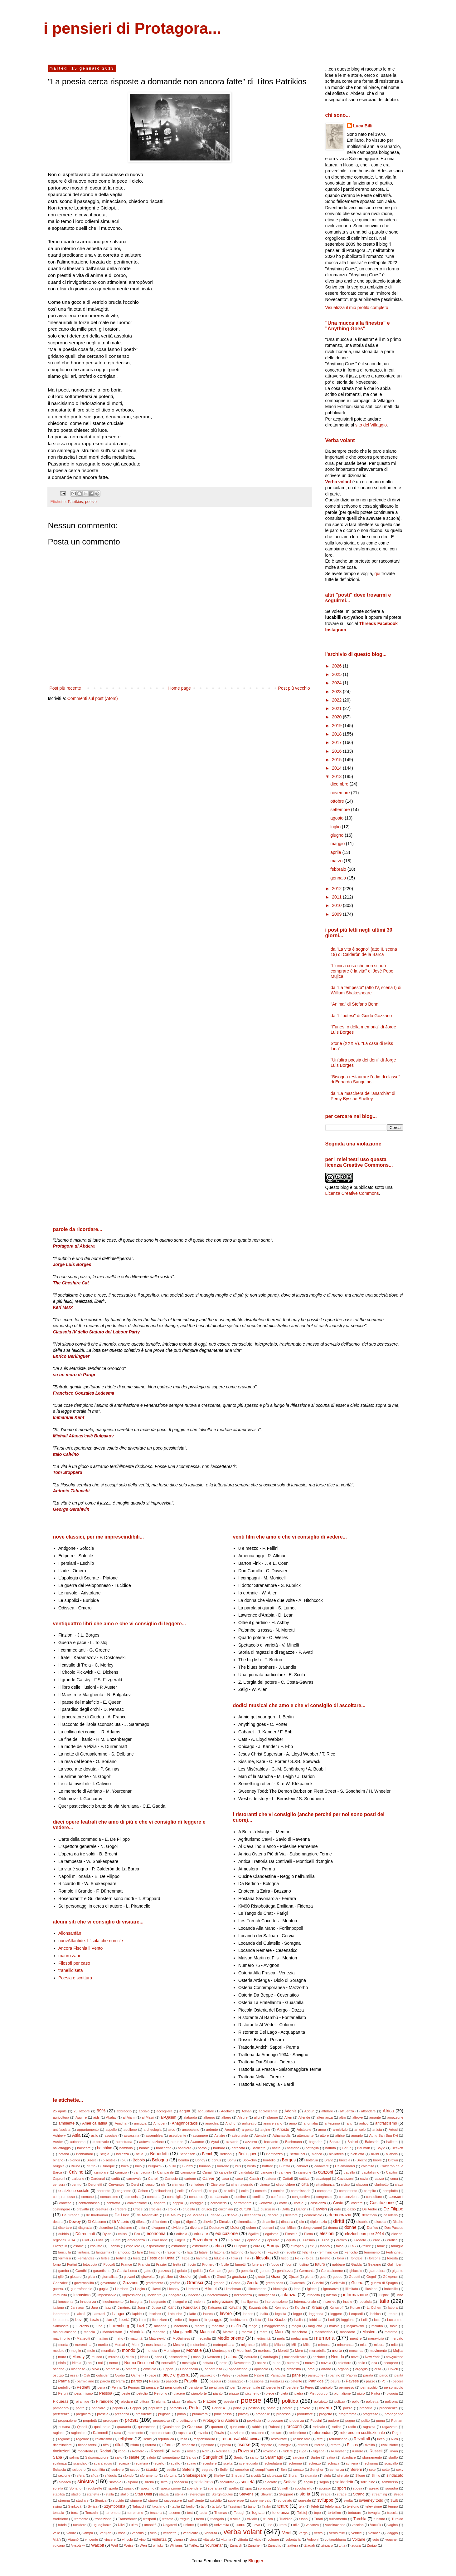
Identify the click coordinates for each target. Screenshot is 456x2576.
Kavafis (235, 2307)
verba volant (243, 2532)
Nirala (76, 2363)
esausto (96, 2246)
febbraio (338, 869)
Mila (264, 2345)
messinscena (156, 2345)
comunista (133, 2197)
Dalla (286, 2209)
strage (342, 2494)
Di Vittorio (120, 2221)
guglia (103, 2289)
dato (337, 2209)
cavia (364, 2178)
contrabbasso (89, 2203)
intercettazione (276, 2301)
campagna (142, 2172)
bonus (216, 2160)
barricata (238, 2148)
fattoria (219, 2252)
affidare (327, 2111)
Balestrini (372, 2142)
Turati (318, 2519)
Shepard (238, 2475)
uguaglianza (102, 2525)
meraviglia (376, 2338)
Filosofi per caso (74, 1963)
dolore (251, 2227)
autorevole (100, 2142)
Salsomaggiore (97, 2457)
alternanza (325, 2117)
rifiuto (134, 2445)
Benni (207, 2154)
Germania (306, 2271)
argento (248, 2129)
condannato (219, 2197)
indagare (175, 2295)
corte (283, 2203)
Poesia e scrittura (75, 1977)
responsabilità (204, 2439)
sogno (324, 2482)
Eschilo (114, 2246)
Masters (369, 2332)
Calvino (76, 2172)
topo (317, 2512)
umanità (150, 2525)
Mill (294, 2345)
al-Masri (148, 2117)
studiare (82, 2500)
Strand (359, 2494)
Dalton (301, 2209)
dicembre (339, 783)
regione (64, 2439)
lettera (392, 2314)
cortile (298, 2203)
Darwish (320, 2209)
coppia (178, 2203)
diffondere (159, 2222)
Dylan (106, 2234)
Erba (325, 2240)
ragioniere (79, 2433)
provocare (275, 2420)
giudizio (204, 2276)
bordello (269, 2160)
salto (119, 2457)
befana (63, 2154)
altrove (357, 2117)
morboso (265, 2350)
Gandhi (81, 2271)
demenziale (313, 2215)
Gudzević (337, 2283)
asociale (110, 2135)
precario (366, 2408)
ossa (74, 2375)
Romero (138, 2451)
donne (350, 2227)
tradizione (60, 2519)
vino (142, 2539)
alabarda (190, 2117)
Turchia (359, 2519)
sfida (95, 2475)
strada (325, 2494)
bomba (183, 2160)
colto (245, 2191)
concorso (196, 2197)
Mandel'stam (112, 2332)
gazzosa (164, 2271)
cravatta (83, 2209)
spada (113, 2488)
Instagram (335, 629)
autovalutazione (151, 2142)
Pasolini (191, 2380)
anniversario (272, 2123)
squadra (392, 2488)
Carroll (153, 2178)
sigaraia (311, 2475)
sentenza (337, 2469)
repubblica (166, 2439)
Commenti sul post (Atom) (92, 698)
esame (78, 2246)
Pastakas (277, 2381)
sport (341, 2488)
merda (63, 2345)
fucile (225, 2264)
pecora (398, 2381)
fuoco (275, 2264)
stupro (153, 2500)
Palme (259, 2375)
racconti (294, 2426)
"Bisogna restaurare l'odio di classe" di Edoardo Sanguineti (365, 1079)
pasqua (215, 2381)
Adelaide (228, 2111)
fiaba (185, 2258)
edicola (181, 2234)
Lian (108, 2320)
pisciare (127, 2401)
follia (340, 2258)
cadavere (321, 2166)
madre (200, 2326)
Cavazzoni (345, 2178)
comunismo (109, 2197)
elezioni (326, 2233)
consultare (374, 2197)
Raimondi (100, 2433)
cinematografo (242, 2184)
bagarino (316, 2142)
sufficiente (196, 2500)
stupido (118, 2500)
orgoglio (361, 2369)
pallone (242, 2375)
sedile (171, 2469)
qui (378, 573)
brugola (59, 2166)
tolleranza (280, 2512)
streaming (379, 2494)
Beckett (397, 2148)
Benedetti (159, 2153)
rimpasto (188, 2445)
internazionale (305, 2301)
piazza (234, 2393)
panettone (315, 2375)
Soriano (75, 2488)
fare (140, 2252)
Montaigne (172, 2350)
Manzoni (207, 2332)
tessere (174, 2512)
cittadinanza (325, 2184)
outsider (102, 2375)
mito (394, 2345)
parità (399, 2375)
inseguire (180, 2301)
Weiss (128, 2545)
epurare (273, 2240)
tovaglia (374, 2512)
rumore (357, 2451)
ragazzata (389, 2427)
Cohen (143, 2191)
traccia (392, 2512)
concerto (154, 2197)
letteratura (61, 2320)
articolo (360, 2129)
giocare (75, 2276)
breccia (344, 2160)
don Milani (288, 2227)
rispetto (266, 2445)
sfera (81, 2475)
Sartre (315, 2457)
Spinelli (283, 2488)
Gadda (356, 2264)
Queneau (195, 2427)
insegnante (157, 2301)
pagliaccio (208, 2375)
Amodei (159, 2123)
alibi (257, 2117)
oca (374, 2363)
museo (97, 2357)
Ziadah (309, 2545)
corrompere (242, 2203)
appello (111, 2129)
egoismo (271, 2234)
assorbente (177, 2135)
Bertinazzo (274, 2154)
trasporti (149, 2519)
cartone (190, 2178)
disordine (106, 2227)
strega (398, 2494)
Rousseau (223, 2451)
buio (138, 2166)
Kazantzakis (258, 2307)
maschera (299, 2332)
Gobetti (354, 2276)
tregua (185, 2519)
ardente (212, 2129)
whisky (158, 2545)
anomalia (310, 2123)
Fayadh (273, 2252)
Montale (194, 2350)
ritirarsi (303, 2445)
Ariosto (283, 2129)
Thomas (220, 2512)
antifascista (61, 2129)
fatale (203, 2252)
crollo (172, 2209)
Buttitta (284, 2166)
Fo (297, 2258)
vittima (226, 2539)
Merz (135, 2345)
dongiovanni (312, 2227)
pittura (144, 2401)
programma (347, 2414)
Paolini (352, 2375)
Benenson (187, 2154)
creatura (101, 2209)
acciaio (143, 2111)
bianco (317, 2154)
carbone (78, 2178)
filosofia (263, 2257)
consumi (396, 2196)
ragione (59, 2433)
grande (219, 2283)
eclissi (122, 2234)
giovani (129, 2276)
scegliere (210, 2463)
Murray (78, 2357)
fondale (356, 2258)
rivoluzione (389, 2445)
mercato (397, 2338)
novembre (340, 792)
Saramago (274, 2457)
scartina (142, 2463)
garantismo (101, 2271)
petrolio (142, 2393)
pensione (195, 2387)
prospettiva (161, 2420)
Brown (393, 2160)
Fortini (72, 2264)
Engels (180, 2240)
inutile (347, 2301)
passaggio (235, 2381)
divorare (196, 2227)
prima (181, 2414)
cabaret (302, 2166)
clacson (362, 2184)
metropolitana (224, 2345)
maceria (160, 2326)
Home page (179, 688)
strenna (64, 2500)
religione (126, 2439)
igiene (312, 2289)
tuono (303, 2519)
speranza (215, 2488)
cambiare (101, 2172)
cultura (245, 2209)
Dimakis (225, 2222)
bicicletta (357, 2154)
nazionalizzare (295, 2357)
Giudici (185, 2276)
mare (264, 2332)
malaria (377, 2326)
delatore (291, 2215)
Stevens (246, 2494)
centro (76, 2184)
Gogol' (371, 2276)
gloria (309, 2276)
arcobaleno (190, 2129)
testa (203, 2512)
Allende (304, 2117)
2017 (337, 742)
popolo (117, 2408)
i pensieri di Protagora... (132, 28)
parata (368, 2375)
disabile (362, 2222)
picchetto (252, 2393)
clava (399, 2184)
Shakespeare (194, 2475)
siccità (256, 2475)
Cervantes (116, 2184)
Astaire (219, 2135)
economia (156, 2233)
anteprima (332, 2123)
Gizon (276, 2276)
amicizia (140, 2123)
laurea (208, 2314)
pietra (298, 2393)
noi (100, 2363)
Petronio (160, 2393)
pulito (365, 2420)
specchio (147, 2488)
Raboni (274, 2427)
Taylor (266, 2506)
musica (113, 2357)
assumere (200, 2135)
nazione (319, 2357)
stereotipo (197, 2494)
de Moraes (195, 2215)
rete (320, 2439)
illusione (371, 2289)
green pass (274, 2283)
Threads (367, 623)
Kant (171, 2307)
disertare (65, 2227)
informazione (355, 2294)
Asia (76, 2135)
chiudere (197, 2184)
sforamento (149, 2475)
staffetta (93, 2494)
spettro (233, 2488)
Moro (299, 2350)
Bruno (75, 2166)
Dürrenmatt (85, 2234)
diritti (338, 2221)
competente (348, 2191)
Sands (191, 2457)
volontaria (293, 2539)
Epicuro (234, 2240)
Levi (78, 2319)
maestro (218, 2326)
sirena (149, 2482)
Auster (58, 2142)
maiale (334, 2326)
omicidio (149, 2369)
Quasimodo (171, 2427)
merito (103, 2345)
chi (163, 2184)
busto (251, 2166)
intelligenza (249, 2301)
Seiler (224, 2469)
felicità (308, 2252)
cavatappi (323, 2178)
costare (357, 2203)
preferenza (61, 2414)
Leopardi (356, 2314)
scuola (151, 2469)
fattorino (237, 2252)
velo (153, 2533)
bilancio (392, 2154)
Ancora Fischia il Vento (80, 1948)
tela (301, 2506)
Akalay (111, 2117)
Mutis (130, 2357)
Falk (353, 2246)
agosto (337, 817)
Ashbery (59, 2135)
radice (336, 2427)
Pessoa (105, 2393)
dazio (351, 2209)
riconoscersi (87, 2445)
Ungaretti (170, 2525)
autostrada (124, 2142)
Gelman (215, 2271)
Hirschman (232, 2289)
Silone (360, 2475)
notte (223, 2363)
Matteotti (83, 2338)
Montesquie (221, 2350)
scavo (191, 2463)
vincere (110, 2539)
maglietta (315, 2326)
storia (304, 2493)
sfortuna (170, 2475)
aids (96, 2117)
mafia (236, 2326)
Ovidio (120, 2375)
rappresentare (161, 2433)
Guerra (357, 2283)
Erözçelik (60, 2246)
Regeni (397, 2433)
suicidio (216, 2500)
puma (380, 2420)
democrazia (340, 2214)
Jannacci (78, 2307)
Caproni (59, 2178)
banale (144, 2148)
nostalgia (189, 2363)
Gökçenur (390, 2276)
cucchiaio (225, 2209)
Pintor (375, 2393)
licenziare (159, 2320)
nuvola (326, 2363)
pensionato (173, 2387)
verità (318, 2533)
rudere (288, 2451)
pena (101, 2387)
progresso (370, 2414)
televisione (374, 2506)
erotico (392, 2240)
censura (59, 2184)
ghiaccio (355, 2271)
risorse (243, 2444)
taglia (176, 2506)
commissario (301, 2191)
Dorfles (372, 2227)
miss (363, 2345)
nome (113, 2363)
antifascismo (386, 2123)
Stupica (100, 2500)
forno (57, 2264)
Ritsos (352, 2445)
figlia (234, 2258)
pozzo (347, 2408)
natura (231, 2357)
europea (297, 2246)
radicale (319, 2427)
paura (335, 2381)
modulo (59, 2350)
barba (202, 2148)
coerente (103, 2191)
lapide (137, 2314)
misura (379, 2345)
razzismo (237, 2433)
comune (87, 2197)
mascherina (323, 2332)
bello (139, 2154)
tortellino (334, 2512)
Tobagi (239, 2512)
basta (276, 2148)
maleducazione (64, 2332)
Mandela (136, 2332)
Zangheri (254, 2545)
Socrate (271, 2482)
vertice (357, 2533)
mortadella (317, 2350)
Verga (303, 2533)
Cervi (135, 2184)
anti (349, 2123)
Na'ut (144, 2357)
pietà (284, 2393)
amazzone (395, 2117)
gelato (182, 2271)
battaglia (312, 2148)
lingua (193, 2320)
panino (335, 2375)
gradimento (154, 2283)
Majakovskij (356, 2326)
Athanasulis (282, 2135)
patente (296, 2381)
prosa (131, 2420)
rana (117, 2433)
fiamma (202, 2258)
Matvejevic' (157, 2338)
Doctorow (216, 2227)
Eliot (85, 2240)
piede (270, 2393)
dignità (191, 2222)
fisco (285, 2258)
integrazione (223, 2301)
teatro (283, 2506)
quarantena (147, 2427)
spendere (194, 2488)
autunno (177, 2142)
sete (372, 2469)
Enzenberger (204, 2239)
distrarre (125, 2227)
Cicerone (218, 2184)
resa (183, 2439)
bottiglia (312, 2160)
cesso (149, 2184)
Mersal (119, 2345)
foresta (392, 2258)
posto (271, 2408)
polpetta (372, 2401)
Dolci (234, 2227)
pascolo (172, 2381)
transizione (103, 2519)
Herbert (192, 2289)
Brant (328, 2160)
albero (226, 2117)
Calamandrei (345, 2166)
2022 (337, 699)
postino (254, 2408)
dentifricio (369, 2215)
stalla (110, 2494)
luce (377, 2320)
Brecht (361, 2160)
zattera (293, 2545)
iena (297, 2289)
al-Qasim (168, 2117)
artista (377, 2129)
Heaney (173, 2289)
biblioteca (336, 2154)
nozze (261, 2363)
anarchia (212, 2123)
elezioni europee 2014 (364, 2234)
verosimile (337, 2533)
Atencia (260, 2135)
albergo (209, 2117)
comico (278, 2191)
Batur (346, 2148)
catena (271, 2178)
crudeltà (189, 2209)
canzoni (325, 2172)
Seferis (188, 2469)
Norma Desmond (139, 2363)
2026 (337, 665)
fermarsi (64, 2258)
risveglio (285, 2445)
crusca (206, 2209)
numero (292, 2363)
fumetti (240, 2264)
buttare (267, 2166)
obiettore (345, 2363)
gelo (231, 2271)
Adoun (309, 2111)
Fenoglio (351, 2252)
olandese (78, 2369)
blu (124, 2160)
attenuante (305, 2135)
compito (370, 2191)
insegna (136, 2301)
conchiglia (175, 2197)
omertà (131, 2369)
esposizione (156, 2246)
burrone (223, 2166)
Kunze (355, 2307)
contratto (113, 2203)
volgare (273, 2539)
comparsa (324, 2191)
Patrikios (75, 502)
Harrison (121, 2289)
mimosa (324, 2345)
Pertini (63, 2393)
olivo (95, 2369)
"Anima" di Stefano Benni (355, 1004)
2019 (337, 725)
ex (312, 2246)
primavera (200, 2414)
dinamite (268, 2222)
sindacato (394, 2475)
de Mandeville (148, 2215)
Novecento (242, 2363)
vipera (178, 2539)
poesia (229, 2401)
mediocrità (263, 2338)
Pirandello (105, 2401)
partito (136, 2381)
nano (158, 2357)
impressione (132, 2295)
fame (381, 2246)
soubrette (95, 2488)
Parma (64, 2381)
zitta (342, 2545)
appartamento (88, 2129)
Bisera (91, 2160)
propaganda (394, 2414)
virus (193, 2539)
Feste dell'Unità (160, 2258)
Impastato (81, 2295)
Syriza (92, 2506)
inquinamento (113, 2301)
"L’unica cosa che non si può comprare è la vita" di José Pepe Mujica (362, 971)
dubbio (63, 2234)
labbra (393, 2307)
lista (258, 2320)
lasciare (155, 2314)
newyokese (394, 2357)
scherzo (315, 2463)
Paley (226, 2375)
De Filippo (393, 2208)
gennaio (338, 877)
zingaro (327, 2545)
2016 (337, 751)
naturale (251, 2357)
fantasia (83, 2252)
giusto (260, 2276)
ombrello (112, 2369)
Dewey (75, 2221)
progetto (325, 2414)
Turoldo (397, 2519)
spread (373, 2488)
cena (394, 2178)
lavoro (226, 2313)
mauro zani (69, 1955)
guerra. (58, 2289)
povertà (325, 2407)
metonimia (199, 2345)
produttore (305, 2414)
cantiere (285, 2172)
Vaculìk (375, 2525)
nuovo (309, 2363)
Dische (398, 2222)
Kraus (317, 2307)
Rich (394, 2439)
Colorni (196, 2191)
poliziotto (320, 2401)
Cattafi (288, 2178)
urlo (269, 2525)
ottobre (337, 801)
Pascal (154, 2381)
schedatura (273, 2463)
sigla (327, 2475)
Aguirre (81, 2117)
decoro (273, 2215)
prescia (102, 2414)
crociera (155, 2209)
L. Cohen (374, 2307)
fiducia (219, 2258)
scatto (175, 2463)
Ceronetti (95, 2184)
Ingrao (384, 2295)
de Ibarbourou (97, 2215)
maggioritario (274, 2326)
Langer (118, 2314)
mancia (89, 2332)
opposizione (238, 2369)
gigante (397, 2271)
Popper (135, 2408)
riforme (169, 2445)
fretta (177, 2264)
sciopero (78, 2469)
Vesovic (374, 2533)
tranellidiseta (70, 1970)
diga (176, 2222)
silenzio (343, 2475)
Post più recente (65, 688)
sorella (58, 2488)
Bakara (334, 2142)
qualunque (102, 2427)
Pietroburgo (318, 2393)
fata (190, 2252)
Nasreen (213, 2357)
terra (74, 2512)
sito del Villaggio (371, 424)
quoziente (237, 2427)
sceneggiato (248, 2463)
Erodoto (360, 2240)
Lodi (331, 2320)
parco (384, 2375)
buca (125, 2166)
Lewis (94, 2320)
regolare (82, 2439)
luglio (336, 826)
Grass (235, 2283)
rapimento (135, 2433)
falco (339, 2246)
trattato (168, 2519)
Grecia (252, 2283)
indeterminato (217, 2295)
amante (375, 2117)
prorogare (111, 2420)
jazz (108, 2307)
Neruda (337, 2357)
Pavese (352, 2381)
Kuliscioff (336, 2307)
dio (301, 2222)
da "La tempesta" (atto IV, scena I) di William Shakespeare (366, 990)
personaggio (393, 2387)
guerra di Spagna (384, 2283)
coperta (160, 2203)
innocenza (88, 2301)
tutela (62, 2525)
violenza (159, 2539)
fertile (105, 2258)
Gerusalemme (332, 2271)
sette (386, 2469)
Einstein (291, 2234)
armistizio (340, 2129)
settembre (340, 809)
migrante (248, 2345)
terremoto (112, 2512)
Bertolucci (297, 2154)
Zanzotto (274, 2545)
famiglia (397, 2246)
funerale (258, 2264)
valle (56, 2533)
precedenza (388, 2408)
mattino (102, 2338)
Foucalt (109, 2264)
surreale (304, 2500)
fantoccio (124, 2252)
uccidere (79, 2525)
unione (188, 2525)
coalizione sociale (73, 2191)
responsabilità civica (241, 2438)
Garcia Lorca (127, 2271)
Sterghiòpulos (222, 2494)
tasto (251, 2506)
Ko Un (300, 2307)
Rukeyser (338, 2451)
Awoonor (197, 2142)
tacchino (158, 2506)
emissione (159, 2240)
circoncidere (285, 2184)
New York (372, 2357)
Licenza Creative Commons (352, 1193)
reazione (257, 2433)
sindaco (65, 2482)
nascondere (177, 2357)
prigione (164, 2414)
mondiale (108, 2350)
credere (121, 2209)
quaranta (124, 2427)
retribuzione (338, 2439)
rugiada (318, 2451)
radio (352, 2427)
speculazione (170, 2488)
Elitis (100, 2240)
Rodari (105, 2451)
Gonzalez (60, 2283)
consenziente (349, 2197)
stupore (136, 2500)
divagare (158, 2227)
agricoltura (61, 2117)
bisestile (109, 2160)
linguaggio (213, 2319)
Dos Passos (393, 2227)
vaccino (358, 2525)
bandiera (185, 2148)
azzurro (251, 2142)
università (221, 2525)
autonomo (77, 2142)
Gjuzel (293, 2276)
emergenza (136, 2240)
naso (197, 2357)
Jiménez (124, 2307)
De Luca (121, 2215)
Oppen (168, 2369)
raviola (203, 2433)
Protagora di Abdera (220, 2420)
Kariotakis (191, 2307)
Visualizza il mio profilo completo (356, 307)
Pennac (134, 2387)
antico (363, 2123)
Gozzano (130, 2283)
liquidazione (239, 2320)
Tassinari (235, 2506)
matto (118, 2338)
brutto (90, 2166)
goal (323, 2276)
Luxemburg (119, 2326)
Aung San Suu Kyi (383, 2135)
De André (369, 2209)
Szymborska (114, 2506)
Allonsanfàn (69, 1933)
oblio (361, 2363)
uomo (240, 2525)
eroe (376, 2240)
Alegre (242, 2117)
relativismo (103, 2439)
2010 (337, 905)
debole (232, 2215)
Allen (288, 2117)
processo (283, 2414)
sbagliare (349, 2457)
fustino (303, 2264)
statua (163, 2494)
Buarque (108, 2166)
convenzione (137, 2203)
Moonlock (244, 2350)
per (232, 2387)
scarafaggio (103, 2463)
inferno (331, 2295)
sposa (357, 2488)
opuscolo (261, 2369)
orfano (326, 2369)
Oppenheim (189, 2369)
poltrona (391, 2401)
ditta (141, 2227)
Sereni (356, 2469)
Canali (207, 2172)
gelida (198, 2271)
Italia (383, 2301)
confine (240, 2197)
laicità (80, 2314)
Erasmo (309, 2240)
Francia (144, 2264)
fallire (366, 2246)
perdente (273, 2387)
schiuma (371, 2463)
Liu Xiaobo (277, 2319)
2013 (337, 776)
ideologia (280, 2289)
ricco (381, 2439)
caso (239, 2178)
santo (254, 2457)
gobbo (337, 2276)
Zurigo (372, 2545)
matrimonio (61, 2338)
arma (322, 2129)
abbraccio (124, 2111)
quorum (217, 2427)
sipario (133, 2482)
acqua (184, 2111)
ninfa (62, 2363)
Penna (116, 2387)
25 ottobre (82, 2111)
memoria (324, 2338)
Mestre (178, 2345)
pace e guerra (176, 2374)
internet (329, 2301)
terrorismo (135, 2512)
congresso (324, 2197)
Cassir (254, 2178)
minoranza (345, 2345)
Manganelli (182, 2332)
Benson (225, 2154)
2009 (337, 914)
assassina (131, 2135)
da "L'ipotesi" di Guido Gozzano (361, 1015)
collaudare (163, 2191)
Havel (156, 2289)
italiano (58, 2307)
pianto (217, 2393)
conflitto (258, 2197)
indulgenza (266, 2295)
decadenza (252, 2215)
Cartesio (171, 2178)
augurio (357, 2135)
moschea (356, 2350)
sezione (64, 2475)
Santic (238, 2457)
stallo (124, 2494)
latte (192, 2314)
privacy (243, 2414)
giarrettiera (377, 2271)
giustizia (239, 2276)
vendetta (170, 2533)
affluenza (347, 2111)
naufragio (270, 2357)
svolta (348, 2500)
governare (108, 2283)
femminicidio (328, 2252)
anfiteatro (249, 2123)
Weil (114, 2545)
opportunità (213, 2369)
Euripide (240, 2246)
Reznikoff (362, 2439)
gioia (91, 2276)
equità (291, 2240)
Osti (87, 2375)
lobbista (315, 2320)
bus (238, 2166)
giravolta (147, 2276)
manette (159, 2332)
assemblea (154, 2135)
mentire (355, 2338)
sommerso (389, 2482)
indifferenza (243, 2295)
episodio (253, 2240)
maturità (136, 2338)
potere (288, 2408)
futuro (320, 2264)
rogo (122, 2451)
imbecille (391, 2289)
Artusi (393, 2129)
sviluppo (325, 2500)
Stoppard (286, 2494)
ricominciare (62, 2445)
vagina (393, 2525)
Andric (230, 2123)
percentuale (251, 2387)
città (304, 2184)
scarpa (124, 2463)
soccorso (181, 2482)
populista (155, 2408)
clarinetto (381, 2184)
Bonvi (231, 2160)
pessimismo (83, 2393)
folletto (325, 2258)
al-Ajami (129, 2117)
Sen (283, 2469)
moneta (151, 2350)
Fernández (86, 2258)
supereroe (236, 2500)
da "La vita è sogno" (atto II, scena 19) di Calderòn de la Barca (364, 952)
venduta (211, 2533)
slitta (163, 2482)
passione (257, 2381)
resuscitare (301, 2439)
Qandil (82, 2427)
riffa (106, 2445)
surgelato (285, 2500)
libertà (124, 2319)
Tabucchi (139, 2506)
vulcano (59, 2545)
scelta (227, 2463)
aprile (336, 852)
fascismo (173, 2252)
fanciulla (64, 2252)
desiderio (391, 2215)
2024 (337, 682)
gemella (247, 2271)
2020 (337, 716)
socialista (227, 2482)
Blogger (255, 2560)
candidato (246, 2172)
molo (91, 2350)
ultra (134, 2525)
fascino (154, 2252)
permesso (346, 2387)
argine (265, 2129)
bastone (293, 2148)
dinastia (287, 2222)
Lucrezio (82, 2326)
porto (237, 2408)
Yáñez (194, 2545)
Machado (180, 2326)
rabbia (257, 2427)
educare (201, 2234)
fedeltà (291, 2252)
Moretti (283, 2350)
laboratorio (61, 2314)
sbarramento (372, 2457)
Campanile (165, 2172)
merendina (83, 2345)
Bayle (380, 2148)
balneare (84, 2148)
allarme (272, 2117)
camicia (121, 2172)
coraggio (196, 2203)
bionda (75, 2160)
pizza (176, 2401)
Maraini (229, 2332)
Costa (338, 2203)
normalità (168, 2363)
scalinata (60, 2463)
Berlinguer (247, 2154)
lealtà (264, 2314)
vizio (257, 2539)
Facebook (387, 623)
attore (324, 2135)
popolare (98, 2408)
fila (247, 2258)
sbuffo (393, 2457)
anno (293, 2123)
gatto (147, 2271)
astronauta (240, 2135)
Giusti (221, 2276)
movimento (378, 2350)
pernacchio (369, 2387)
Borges (289, 2159)
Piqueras (61, 2401)
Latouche (175, 2314)
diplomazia (318, 2222)
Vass (121, 2533)
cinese (264, 2184)
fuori (288, 2264)
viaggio (392, 2533)
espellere (133, 2246)
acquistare (206, 2111)
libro (142, 2320)
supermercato (260, 2500)
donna (333, 2227)
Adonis (290, 2111)
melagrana (299, 2338)
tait (203, 2506)
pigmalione (342, 2393)
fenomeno (372, 2252)
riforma (150, 2445)
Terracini (92, 2512)
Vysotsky (78, 2545)
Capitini (392, 2172)
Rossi (176, 2451)
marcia (247, 2332)
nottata (207, 2363)
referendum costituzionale (362, 2433)
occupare (391, 2363)
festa (136, 2258)
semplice (242, 2469)
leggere (336, 2314)
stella (179, 2494)
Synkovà (74, 2506)
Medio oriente (230, 2338)
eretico (341, 2240)
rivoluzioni (61, 2451)
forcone (375, 2258)
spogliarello (304, 2488)
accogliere (164, 2111)
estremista (200, 2246)
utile (296, 2525)
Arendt (230, 2129)
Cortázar (265, 2203)
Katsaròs (215, 2307)
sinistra (85, 2482)
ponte (80, 2408)
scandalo (80, 2463)
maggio (338, 843)
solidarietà (344, 2482)
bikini (375, 2154)
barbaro (219, 2148)
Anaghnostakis (185, 2123)
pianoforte (199, 2393)
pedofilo (64, 2387)
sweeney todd (371, 2500)
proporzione (67, 2420)
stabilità (59, 2494)
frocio (191, 2264)
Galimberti (395, 2264)
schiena (352, 2463)
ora (277, 2369)
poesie (91, 502)
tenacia (58, 2512)
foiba (309, 2258)
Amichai (121, 2123)
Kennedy (281, 2307)
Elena (308, 2234)
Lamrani (99, 2314)
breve (377, 2160)
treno (200, 2519)
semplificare (264, 2469)
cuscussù (268, 2209)
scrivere (117, 2469)
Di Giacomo (97, 2222)
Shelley (219, 2475)
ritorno (319, 2445)
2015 (337, 759)
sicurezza (274, 2475)
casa (225, 2178)
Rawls (219, 2433)
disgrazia (85, 2227)
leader (248, 2314)
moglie (76, 2350)
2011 (337, 896)
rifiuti (119, 2445)
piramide (82, 2401)
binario (58, 2160)
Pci (383, 2381)
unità (204, 2525)
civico (345, 2184)
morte (337, 2350)
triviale (252, 2519)
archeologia (152, 2129)
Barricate (258, 2148)
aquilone (130, 2129)
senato (298, 2469)
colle (181, 2191)
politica (290, 2401)
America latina (94, 2123)
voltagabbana (335, 2539)
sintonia (115, 2482)
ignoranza (331, 2289)
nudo (276, 2363)
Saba (57, 2457)
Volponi (312, 2539)
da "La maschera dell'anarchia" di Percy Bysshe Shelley (363, 1096)
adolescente (268, 2111)
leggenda (316, 2314)
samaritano (171, 2457)
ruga (302, 2451)
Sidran (293, 2475)
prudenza (296, 2420)
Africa (388, 2110)
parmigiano (85, 2381)
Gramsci (195, 2282)
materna (391, 2332)
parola (105, 2381)
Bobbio (139, 2160)
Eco (137, 2234)
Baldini (352, 2142)
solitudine (367, 2482)
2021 (337, 708)
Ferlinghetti (394, 2252)
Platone (209, 2401)
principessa (223, 2414)
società (248, 2481)
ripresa (225, 2445)
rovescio (269, 2451)
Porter (195, 2407)
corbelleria (219, 2203)
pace (152, 2375)
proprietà (90, 2420)
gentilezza (285, 2271)
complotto (390, 2191)
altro (342, 2117)
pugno (350, 2420)
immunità (60, 2295)
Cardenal (98, 2178)
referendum (322, 2433)
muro (62, 2357)
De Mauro (173, 2215)
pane (296, 2375)
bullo (172, 2166)
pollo (355, 2401)
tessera (156, 2512)
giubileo (167, 2276)
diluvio (208, 2222)
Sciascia (59, 2469)
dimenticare (246, 2222)
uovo (256, 2525)
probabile (263, 2414)
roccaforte (85, 2451)
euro (256, 2246)
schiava (333, 2463)
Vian (57, 2539)
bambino (104, 2148)
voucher (392, 2539)
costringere (61, 2209)
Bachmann (293, 2142)
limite (178, 2320)
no (89, 2363)
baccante (271, 2142)
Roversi (245, 2450)
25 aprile (60, 2111)
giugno (337, 835)
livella (298, 2320)
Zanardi (236, 2545)
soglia (308, 2482)
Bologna (160, 2159)
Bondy (200, 2160)
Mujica (398, 2350)
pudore (333, 2420)
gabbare (338, 2264)
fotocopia (90, 2264)
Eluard (115, 2240)
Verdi (286, 2533)
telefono (353, 2506)
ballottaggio (62, 2148)
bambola (126, 2148)
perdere (293, 2387)
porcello (176, 2408)
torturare (354, 2512)
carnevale (134, 2178)
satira (331, 2457)
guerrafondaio (81, 2289)
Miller (307, 2345)
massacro (347, 2332)
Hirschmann (257, 2289)
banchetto (163, 2148)
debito (215, 2215)
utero (283, 2525)
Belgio (104, 2154)
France (126, 2264)
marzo (337, 860)
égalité (253, 2234)
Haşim (140, 2289)
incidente (155, 2295)
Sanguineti (213, 2457)
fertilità (121, 2258)
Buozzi (187, 2166)
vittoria (243, 2539)
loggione (347, 2320)
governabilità (84, 2283)
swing (57, 2506)
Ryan (394, 2451)
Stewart (267, 2494)
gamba (63, 2271)
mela (280, 2338)
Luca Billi (362, 125)
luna (99, 2326)
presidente (144, 2414)
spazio (129, 2488)
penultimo (216, 2387)
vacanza (312, 2525)
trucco (268, 2519)
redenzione (297, 2433)
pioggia (392, 2393)
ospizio (58, 2375)
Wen (143, 2545)
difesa (141, 2222)
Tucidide (286, 2519)
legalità (280, 2314)
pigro (361, 2393)
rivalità (370, 2445)
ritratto (336, 2445)
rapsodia (184, 2433)
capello (349, 2172)
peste (126, 2393)
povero (304, 2408)
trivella (235, 2519)
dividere (178, 2227)
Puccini (316, 2420)
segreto (207, 2469)
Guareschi (298, 2283)
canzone (304, 2172)
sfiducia (111, 2475)
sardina (298, 2457)
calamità (367, 2166)
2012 (337, 888)
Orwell (393, 2369)
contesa (65, 2203)
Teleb (315, 2506)
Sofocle (290, 2482)
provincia (254, 2420)
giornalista (110, 2276)
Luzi (140, 2326)
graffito (175, 2283)
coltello (229, 2191)
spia (248, 2488)
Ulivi (121, 2525)
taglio (190, 2506)
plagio (191, 2401)
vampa (88, 2533)
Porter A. (219, 2408)
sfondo (128, 2475)
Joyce (156, 2307)
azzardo (232, 2142)
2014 (337, 768)
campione (188, 2172)
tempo (393, 2506)
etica (219, 2245)
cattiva (304, 2178)
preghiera (83, 2414)
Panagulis (278, 2375)
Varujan (105, 2533)
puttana (64, 2427)
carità (115, 2178)
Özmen (136, 2375)
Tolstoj (302, 2512)
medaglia (203, 2338)
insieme (199, 2301)
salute (134, 2457)
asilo (94, 2135)
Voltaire (358, 2539)
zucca (356, 2545)
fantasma (103, 2252)
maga (253, 2326)
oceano (59, 2369)
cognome (124, 2191)
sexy (399, 2469)
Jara (94, 2307)
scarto (159, 2463)
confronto (278, 2197)
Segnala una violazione (353, 1143)
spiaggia (264, 2488)
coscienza (318, 2203)
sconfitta (98, 2469)
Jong (141, 2307)
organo (343, 2369)
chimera (178, 2184)
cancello (225, 2172)
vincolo (127, 2539)
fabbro (325, 2246)
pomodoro (61, 2408)
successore (173, 2500)
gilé (61, 2276)
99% (101, 2110)
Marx (279, 2332)
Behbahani (84, 2154)
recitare (276, 2433)
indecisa (193, 2295)
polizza (339, 2401)
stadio (75, 2494)
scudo (134, 2469)
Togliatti (257, 2512)
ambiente (66, 2123)
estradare (178, 2246)
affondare (368, 2111)
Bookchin (249, 2160)
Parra (120, 2381)
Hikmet (211, 2289)
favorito (255, 2252)
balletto (391, 2142)
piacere (179, 2393)
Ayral (215, 2142)
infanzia (288, 2294)
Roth (206, 2451)
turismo (379, 2519)
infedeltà (313, 2295)
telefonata (333, 2506)
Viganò (73, 2539)
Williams (176, 2545)
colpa (213, 2191)
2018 (337, 733)
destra (58, 2222)
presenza (122, 2414)
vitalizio (209, 2539)
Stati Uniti (143, 2494)
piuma (160, 2401)
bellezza (122, 2154)
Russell (376, 2451)
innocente (66, 2301)
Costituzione (382, 2202)
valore (71, 2533)
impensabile (107, 2295)
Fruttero (208, 2264)
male (393, 2326)
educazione (227, 2233)
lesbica (375, 2314)
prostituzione (186, 2420)
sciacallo (391, 2463)
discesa (380, 2222)
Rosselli (157, 2451)
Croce (138, 2209)
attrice (340, 2135)
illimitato (351, 2289)
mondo (128, 2350)
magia (296, 2326)
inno (399, 2295)
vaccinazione (335, 2525)
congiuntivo (301, 2197)
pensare (152, 2387)
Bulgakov (155, 2166)
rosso (191, 2451)
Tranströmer (127, 2519)
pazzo (370, 2381)
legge (297, 2314)
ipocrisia (365, 2301)
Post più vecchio (294, 688)
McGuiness (181, 2338)
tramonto (81, 2519)
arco (171, 2129)
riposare (207, 2445)
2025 (337, 674)
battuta (330, 2148)
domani (268, 2227)
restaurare (279, 2439)
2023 (337, 691)
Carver (208, 2178)
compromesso (64, 2197)
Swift (394, 2500)
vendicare (190, 2533)
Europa (273, 2245)
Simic (375, 2475)
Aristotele (304, 2129)
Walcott (97, 2545)
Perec (309, 2387)
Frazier (161, 2264)
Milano (279, 2345)
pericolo (326, 2387)
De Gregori (70, 2215)
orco (311, 2369)
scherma (295, 2463)
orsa (377, 2369)
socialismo (203, 2482)
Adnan (246, 2111)
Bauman (363, 2148)
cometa (261, 2191)
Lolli (364, 2320)
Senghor (316, 2469)
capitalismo (370, 2172)
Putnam (397, 2420)
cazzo (379, 2178)
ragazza (369, 2427)
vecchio (138, 2533)
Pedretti (83, 2387)
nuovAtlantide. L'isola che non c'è (90, 1940)
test (190, 2512)
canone (266, 2172)
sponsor (324, 2488)
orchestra (293, 2369)
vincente (91, 2539)
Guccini (317, 2283)
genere (265, 2271)
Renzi (147, 2439)
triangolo (217, 2519)
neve (354, 2357)
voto (375, 2539)
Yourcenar (214, 2545)
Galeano (374, 2264)
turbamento (338, 2519)
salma (74, 2457)
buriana (205, 2166)
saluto (151, 2457)
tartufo (217, 2506)
